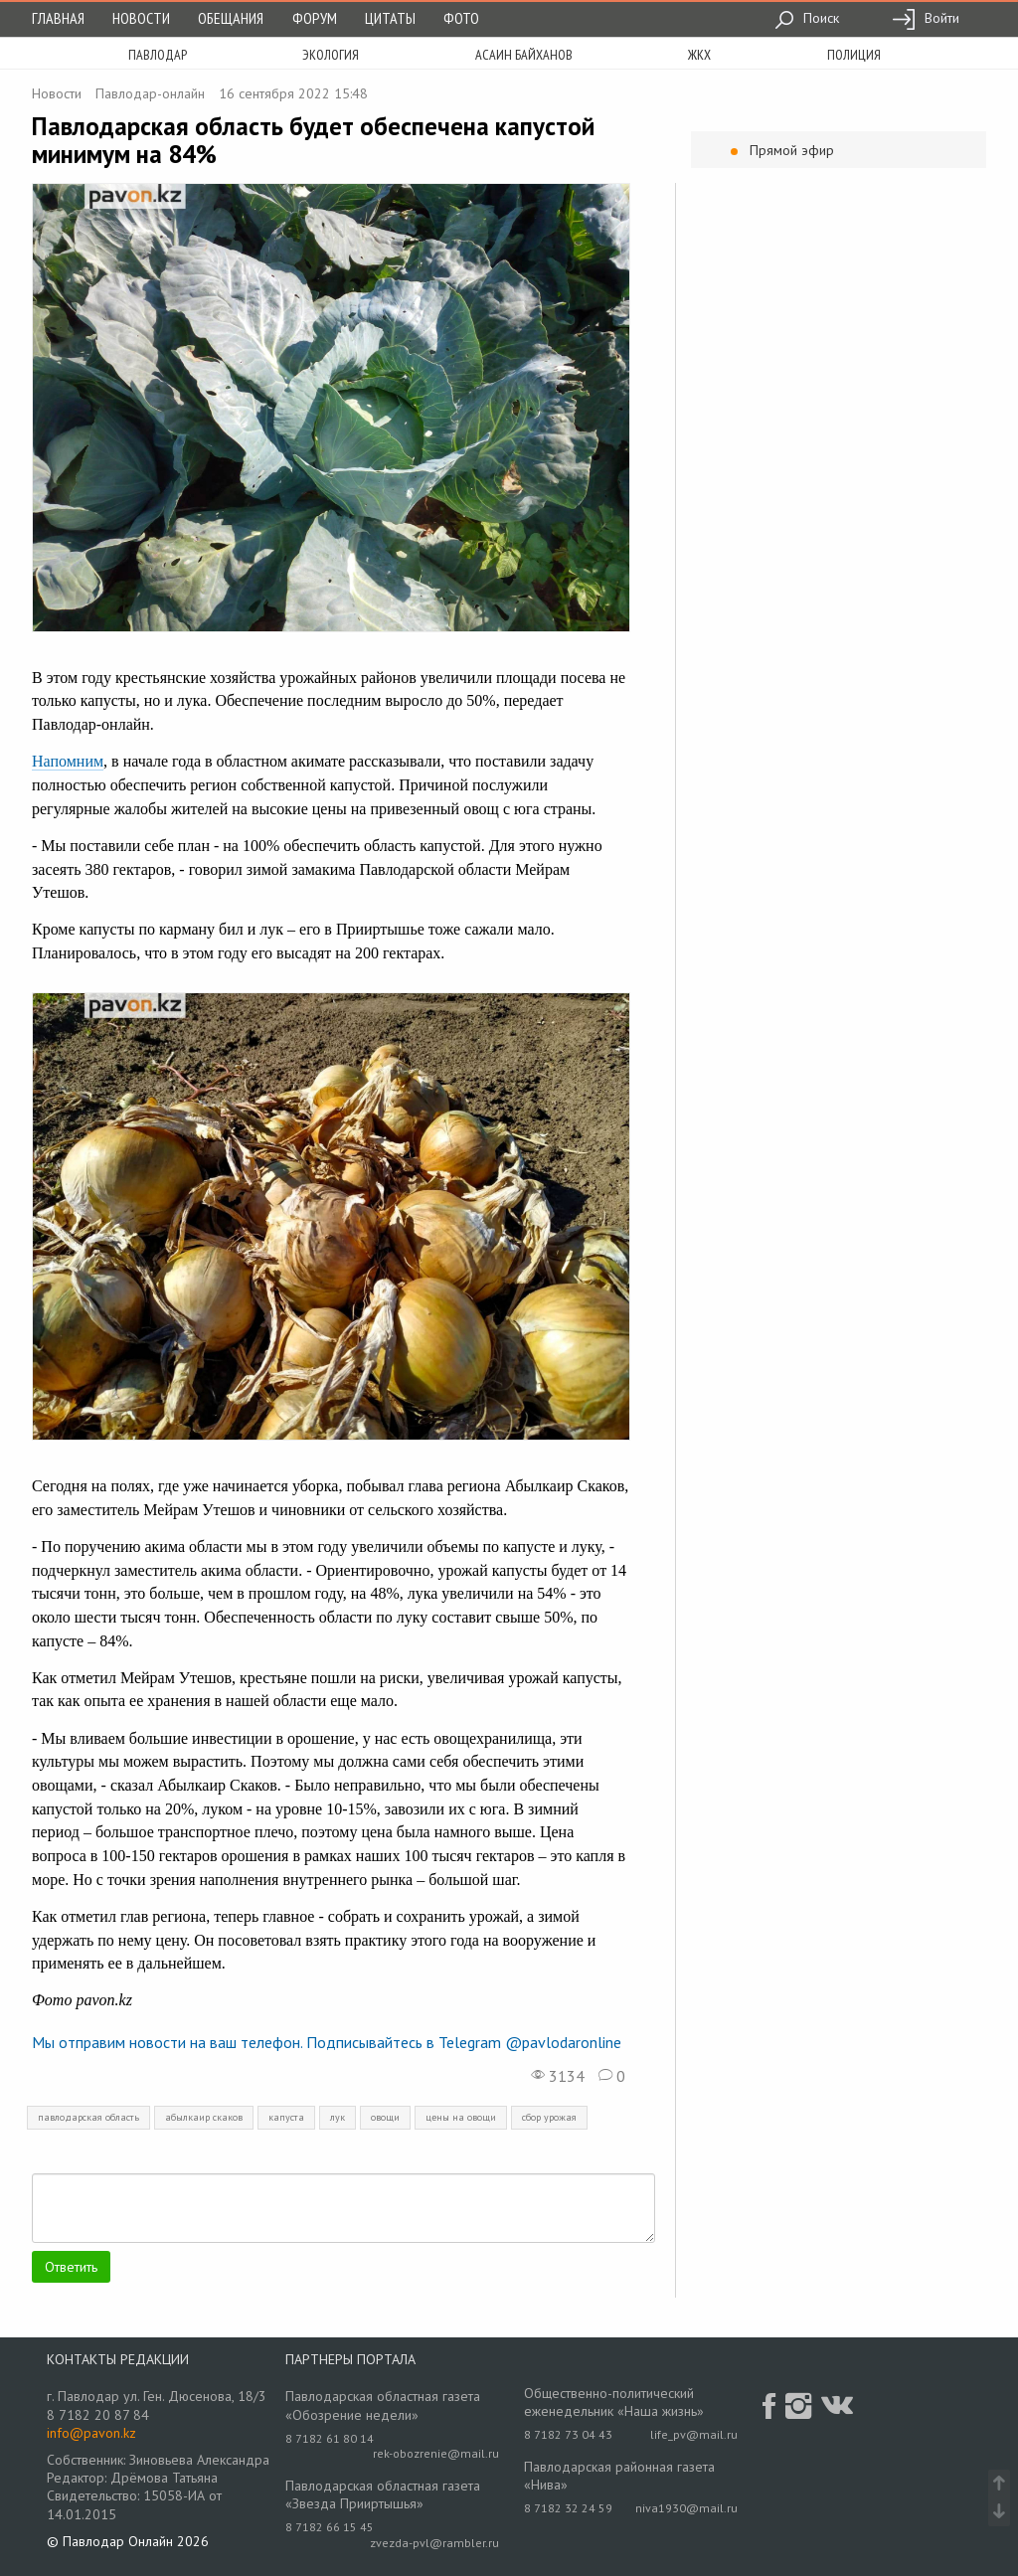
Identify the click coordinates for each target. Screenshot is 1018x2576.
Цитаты (390, 18)
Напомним (67, 761)
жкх (699, 55)
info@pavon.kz (91, 2433)
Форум (314, 18)
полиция (854, 55)
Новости (141, 18)
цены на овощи (460, 2117)
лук (337, 2117)
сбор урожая (549, 2117)
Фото (461, 18)
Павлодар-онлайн (150, 93)
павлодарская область (88, 2117)
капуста (286, 2117)
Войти (925, 18)
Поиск (806, 18)
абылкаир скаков (204, 2117)
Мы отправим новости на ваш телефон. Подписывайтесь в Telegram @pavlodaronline (326, 2042)
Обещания (230, 18)
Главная (58, 18)
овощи (385, 2117)
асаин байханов (524, 55)
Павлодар (157, 55)
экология (330, 55)
